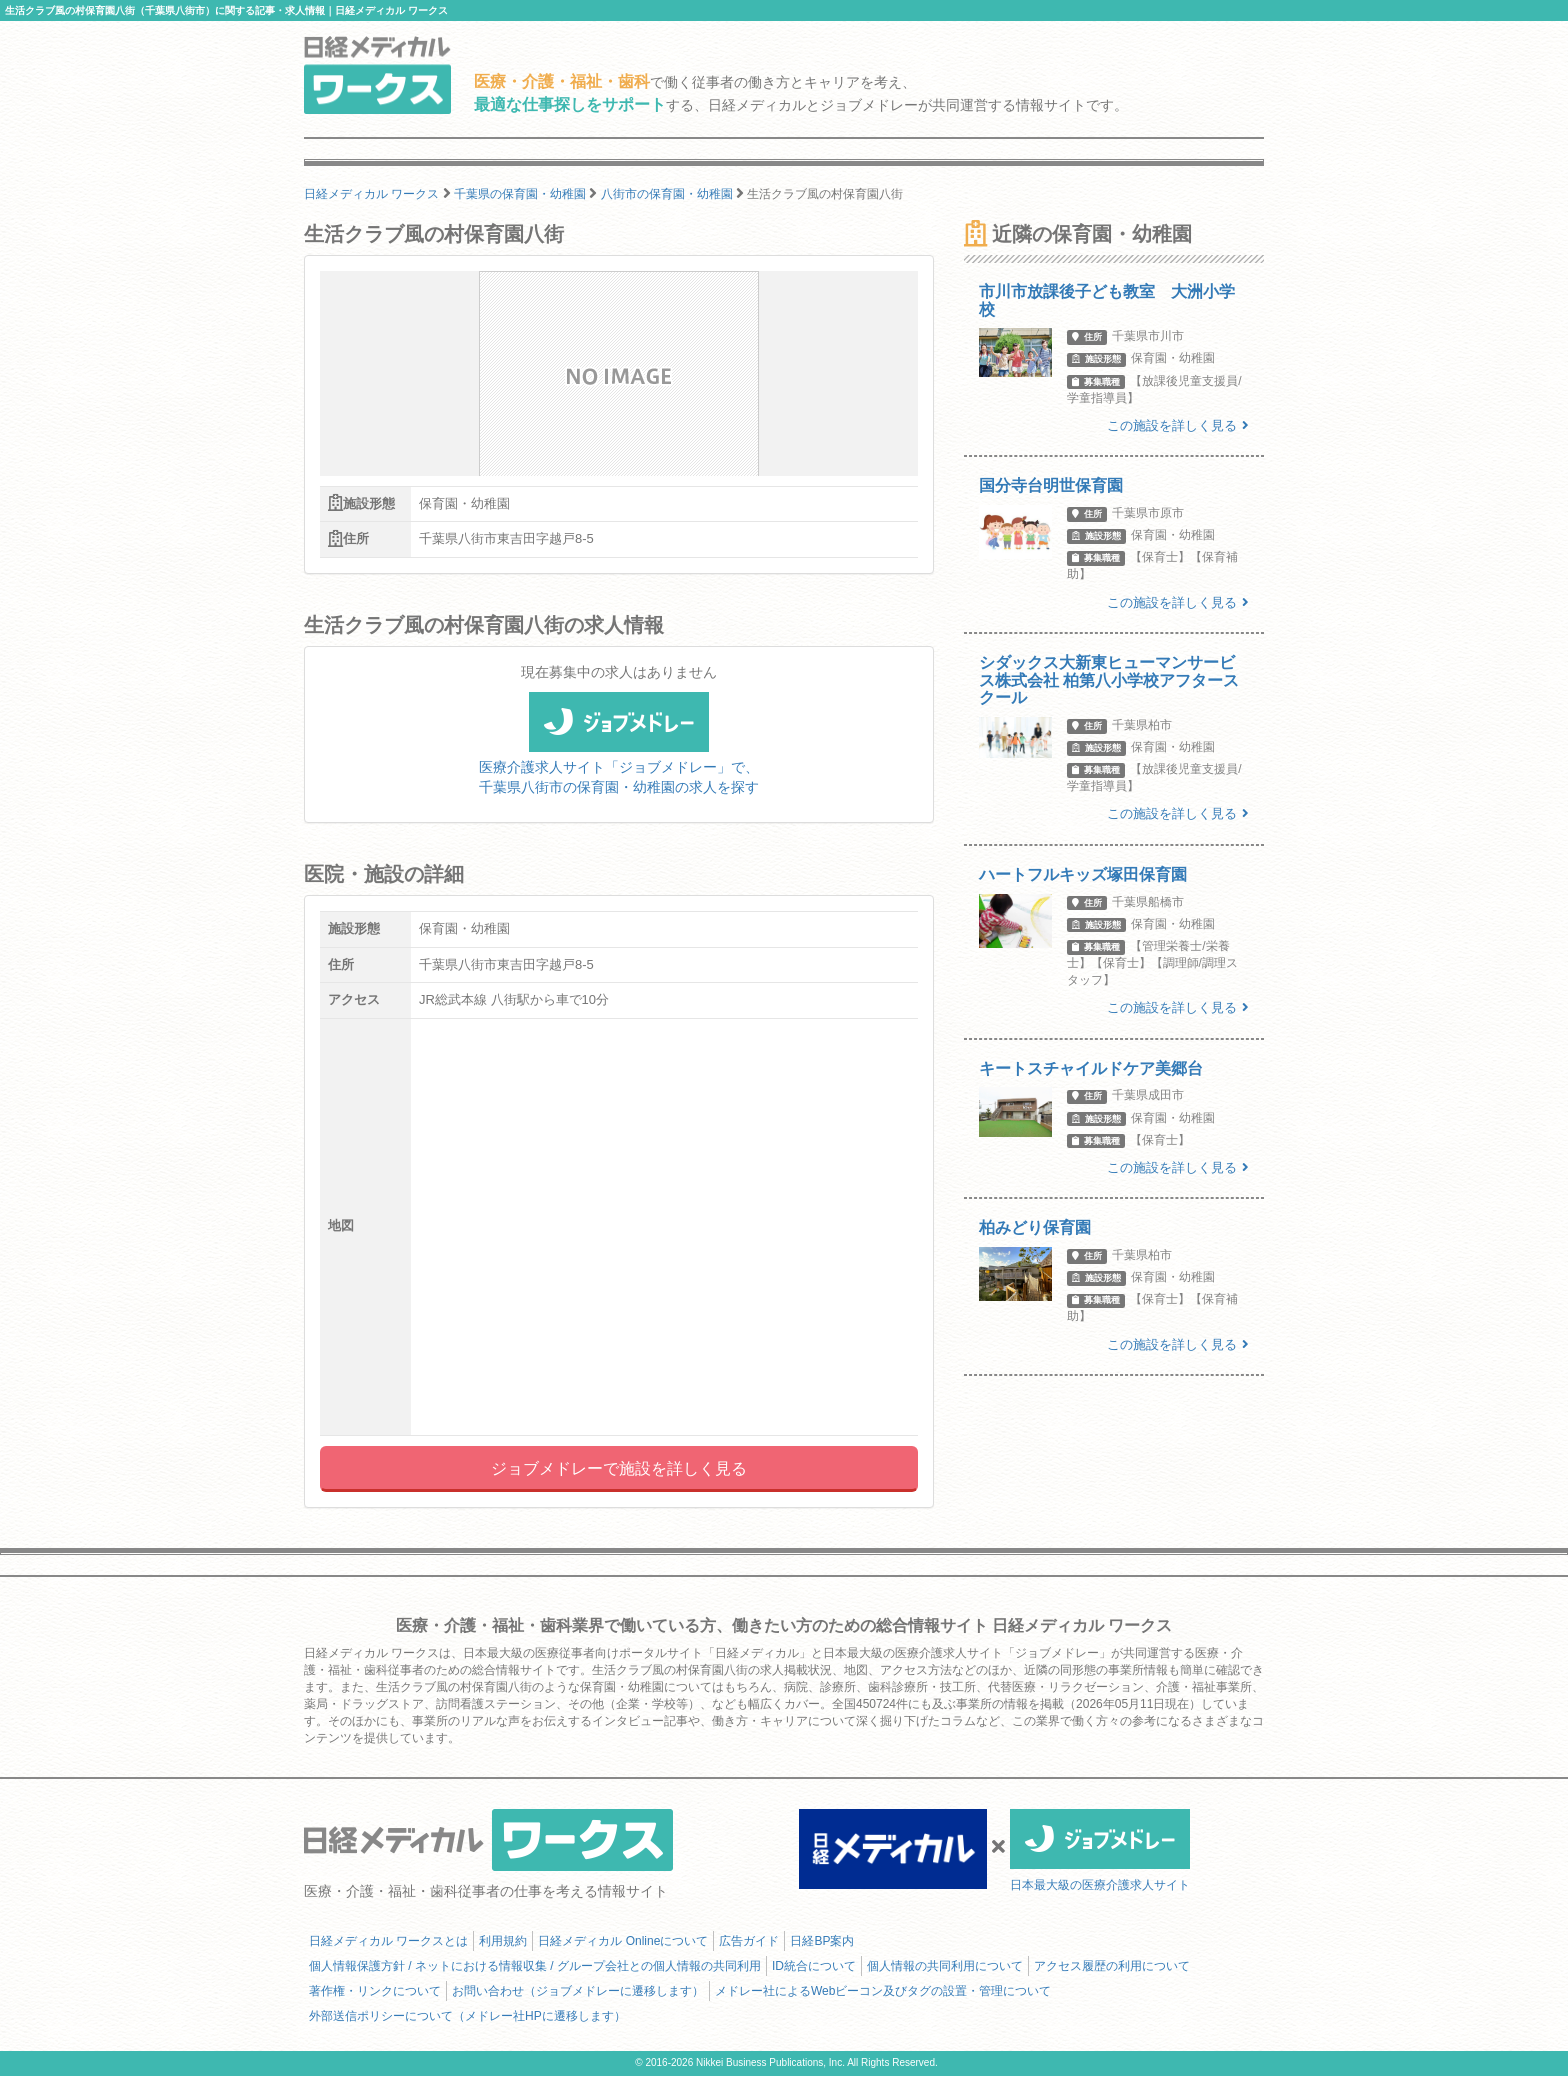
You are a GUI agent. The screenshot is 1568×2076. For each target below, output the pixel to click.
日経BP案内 (822, 1941)
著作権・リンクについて (375, 1991)
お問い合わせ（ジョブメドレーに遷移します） (578, 1991)
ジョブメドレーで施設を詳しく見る (619, 1468)
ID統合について (814, 1966)
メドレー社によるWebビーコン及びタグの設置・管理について (883, 1991)
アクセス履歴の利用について (1112, 1966)
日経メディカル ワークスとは (388, 1941)
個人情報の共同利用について (945, 1966)
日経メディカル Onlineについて (623, 1941)
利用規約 (503, 1941)
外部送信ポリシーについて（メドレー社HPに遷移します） (467, 2016)
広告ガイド (749, 1941)
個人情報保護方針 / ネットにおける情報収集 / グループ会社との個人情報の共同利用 (535, 1966)
